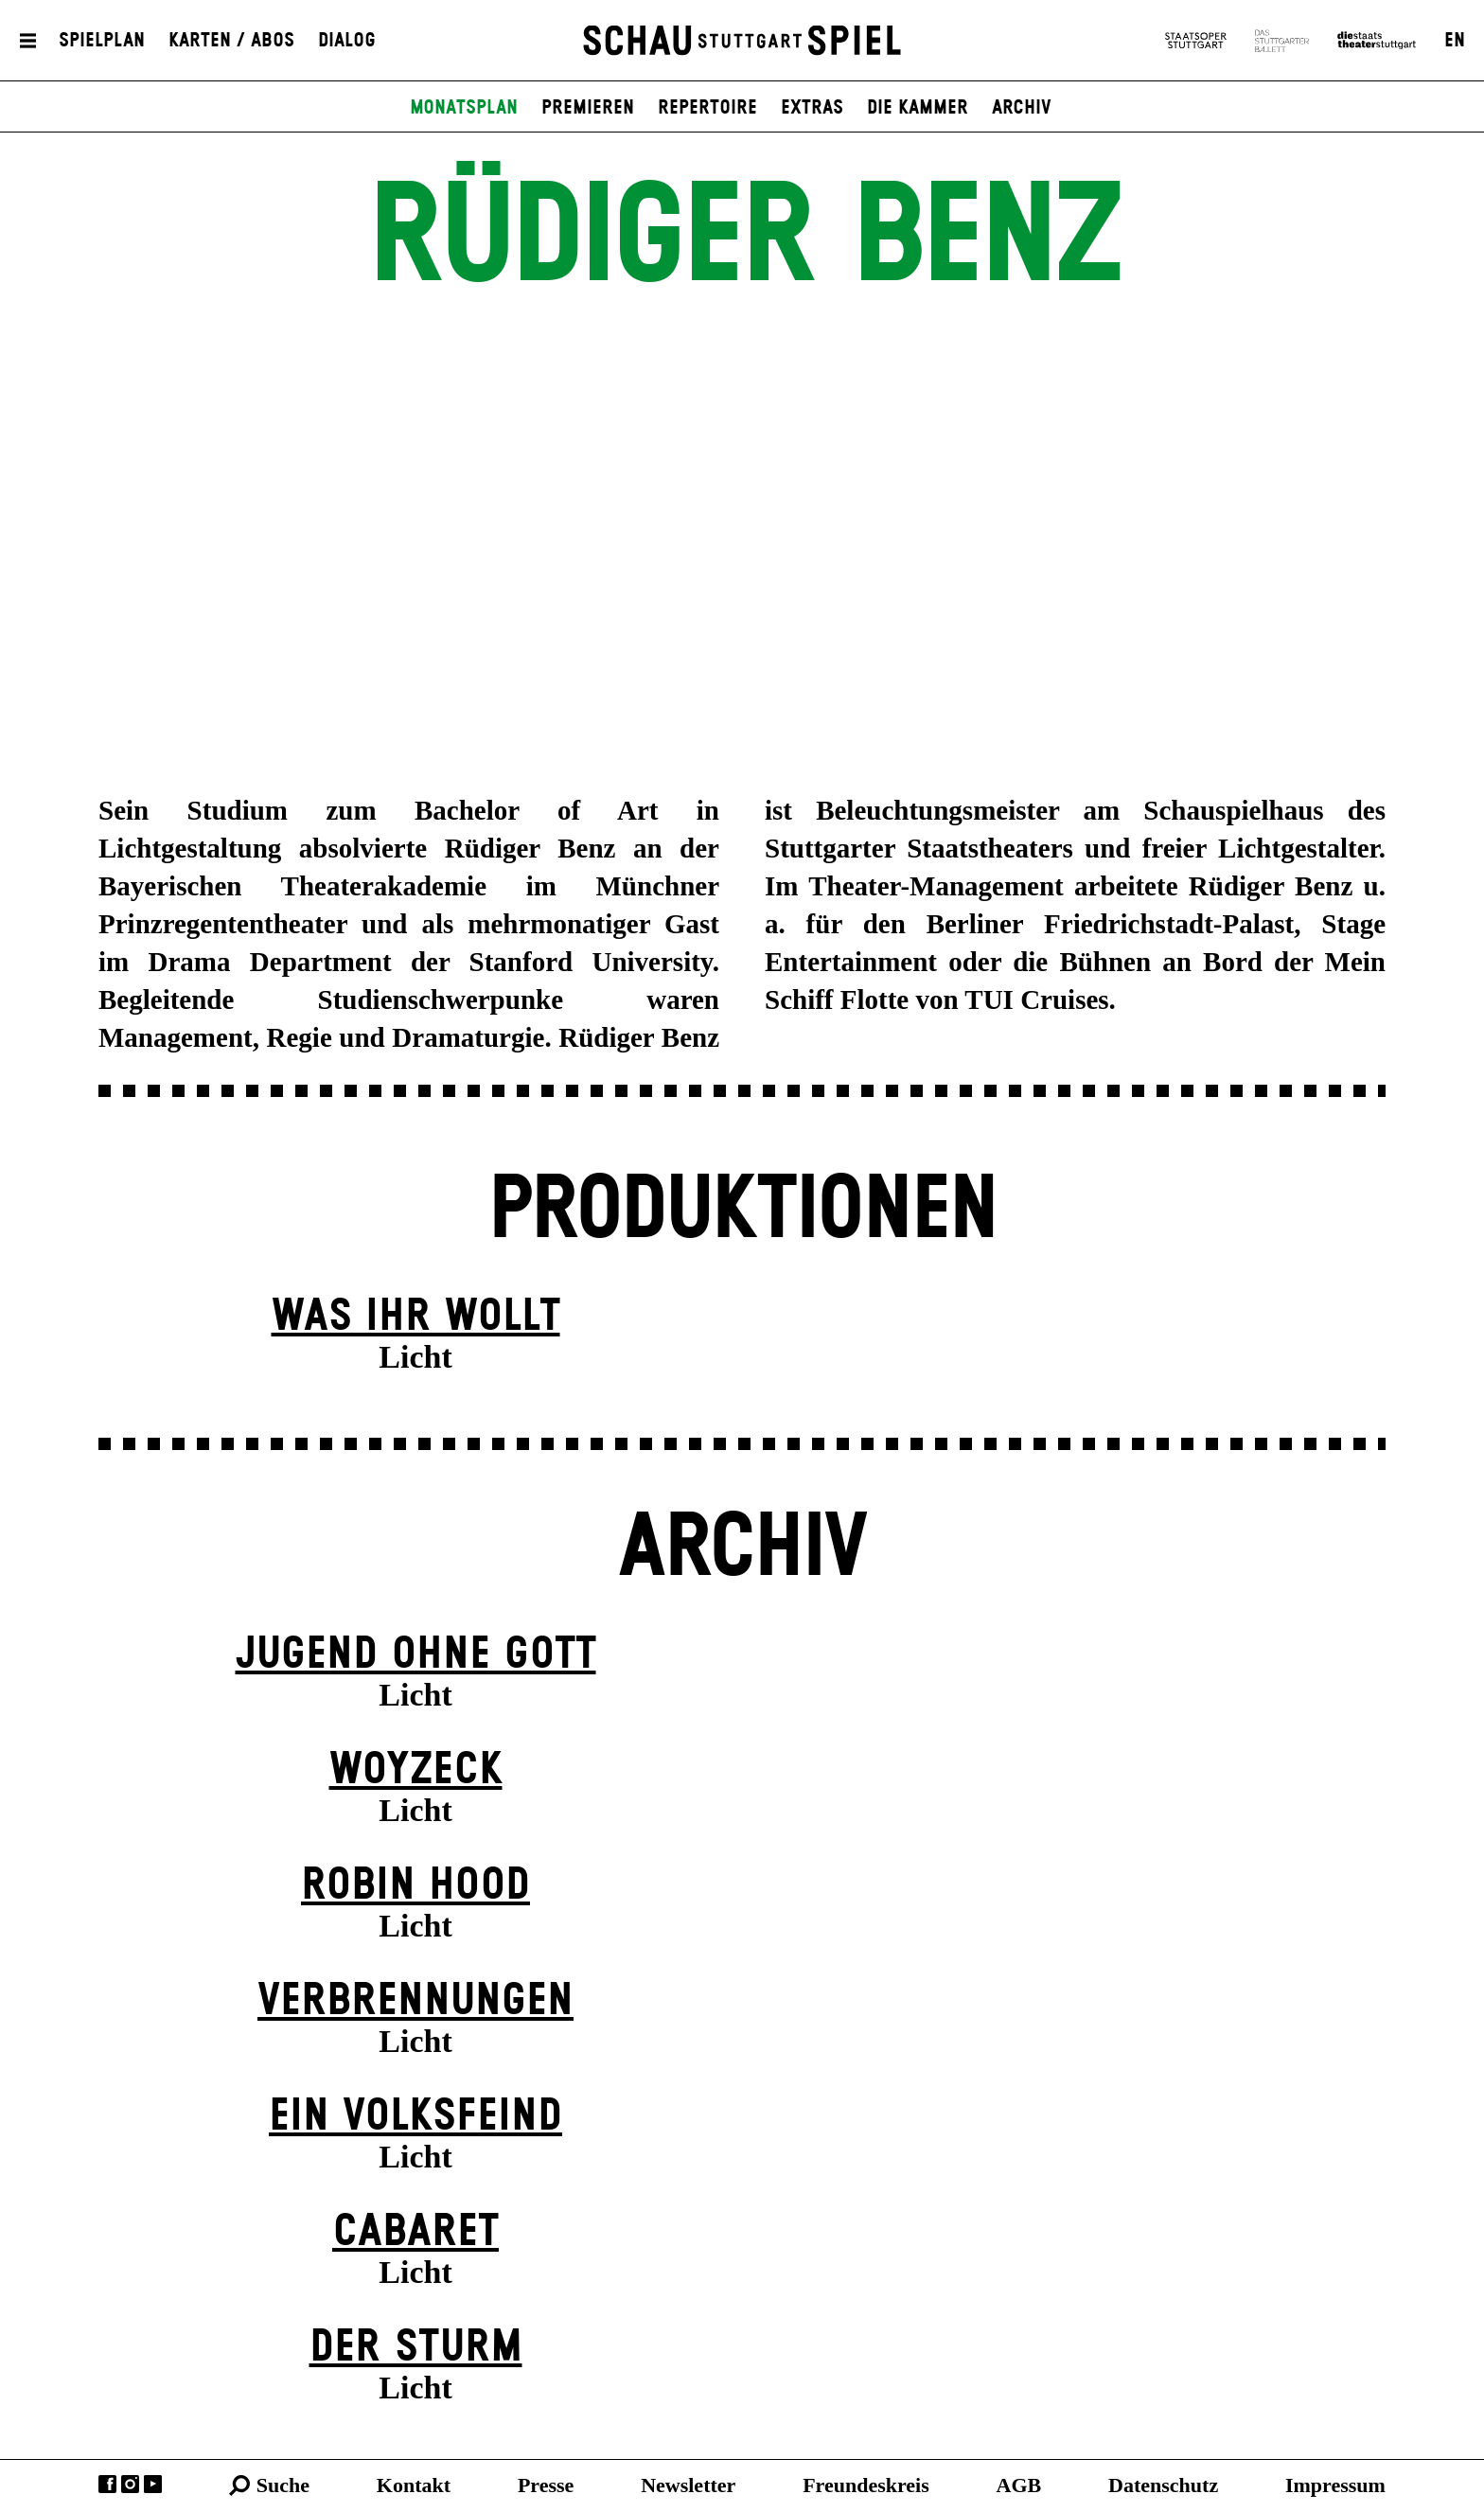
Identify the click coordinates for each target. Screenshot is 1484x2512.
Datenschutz (1163, 2485)
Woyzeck (416, 1770)
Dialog (347, 40)
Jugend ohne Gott (416, 1655)
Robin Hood (415, 1886)
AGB (1019, 2485)
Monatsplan (464, 107)
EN (1454, 40)
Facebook (107, 2484)
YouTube (153, 2484)
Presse (546, 2485)
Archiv (1021, 107)
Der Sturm (415, 2348)
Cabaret (415, 2232)
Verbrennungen (415, 2001)
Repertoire (707, 107)
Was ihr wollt (416, 1317)
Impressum (1335, 2485)
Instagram (130, 2484)
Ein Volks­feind (415, 2117)
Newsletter (688, 2485)
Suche (282, 2485)
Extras (812, 107)
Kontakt (413, 2485)
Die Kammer (917, 107)
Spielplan (102, 40)
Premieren (587, 107)
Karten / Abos (231, 40)
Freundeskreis (866, 2485)
